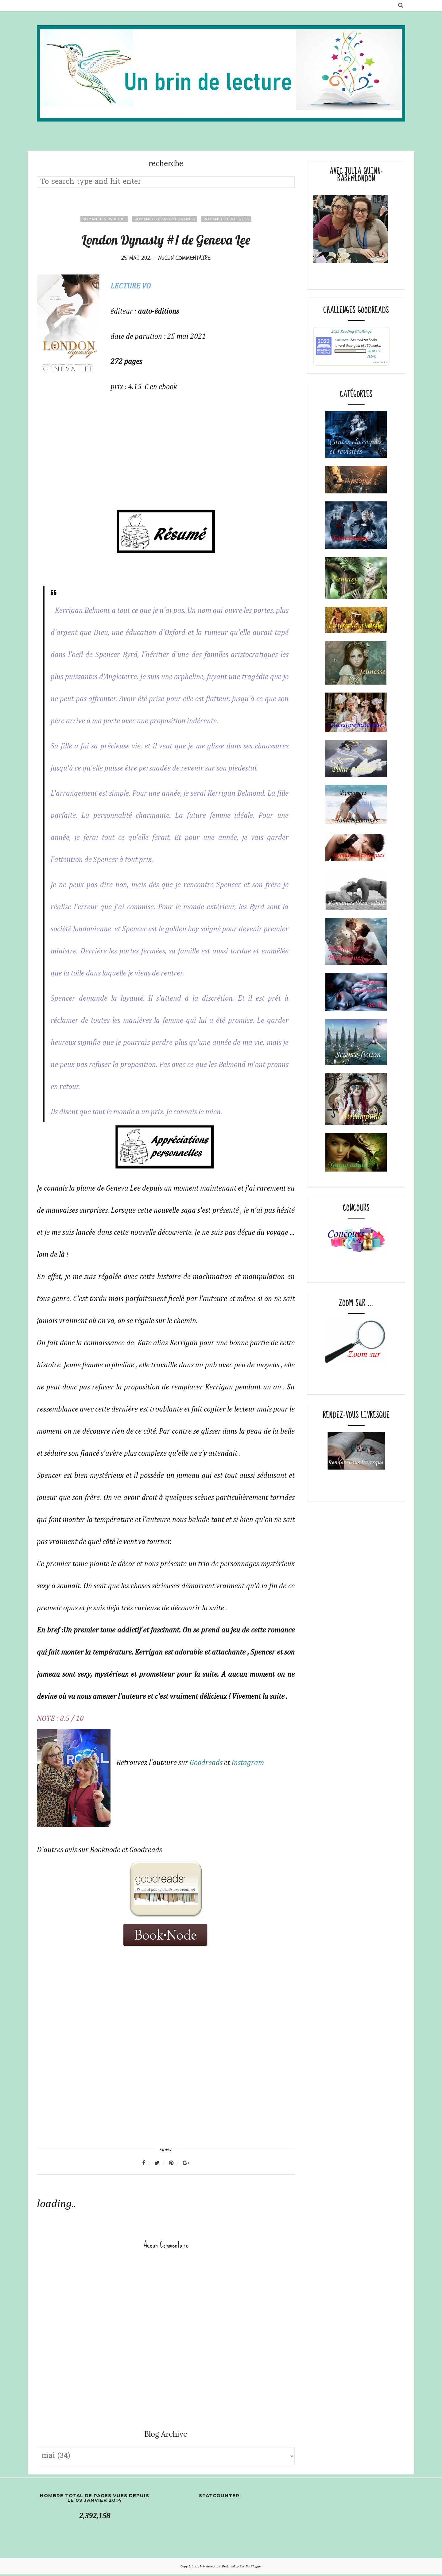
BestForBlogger (250, 2568)
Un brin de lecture (208, 2568)
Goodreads (207, 1763)
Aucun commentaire (184, 258)
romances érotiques (226, 219)
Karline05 (342, 340)
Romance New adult (104, 219)
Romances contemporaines (164, 219)
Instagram (249, 1763)
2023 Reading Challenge (351, 331)
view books (380, 362)
